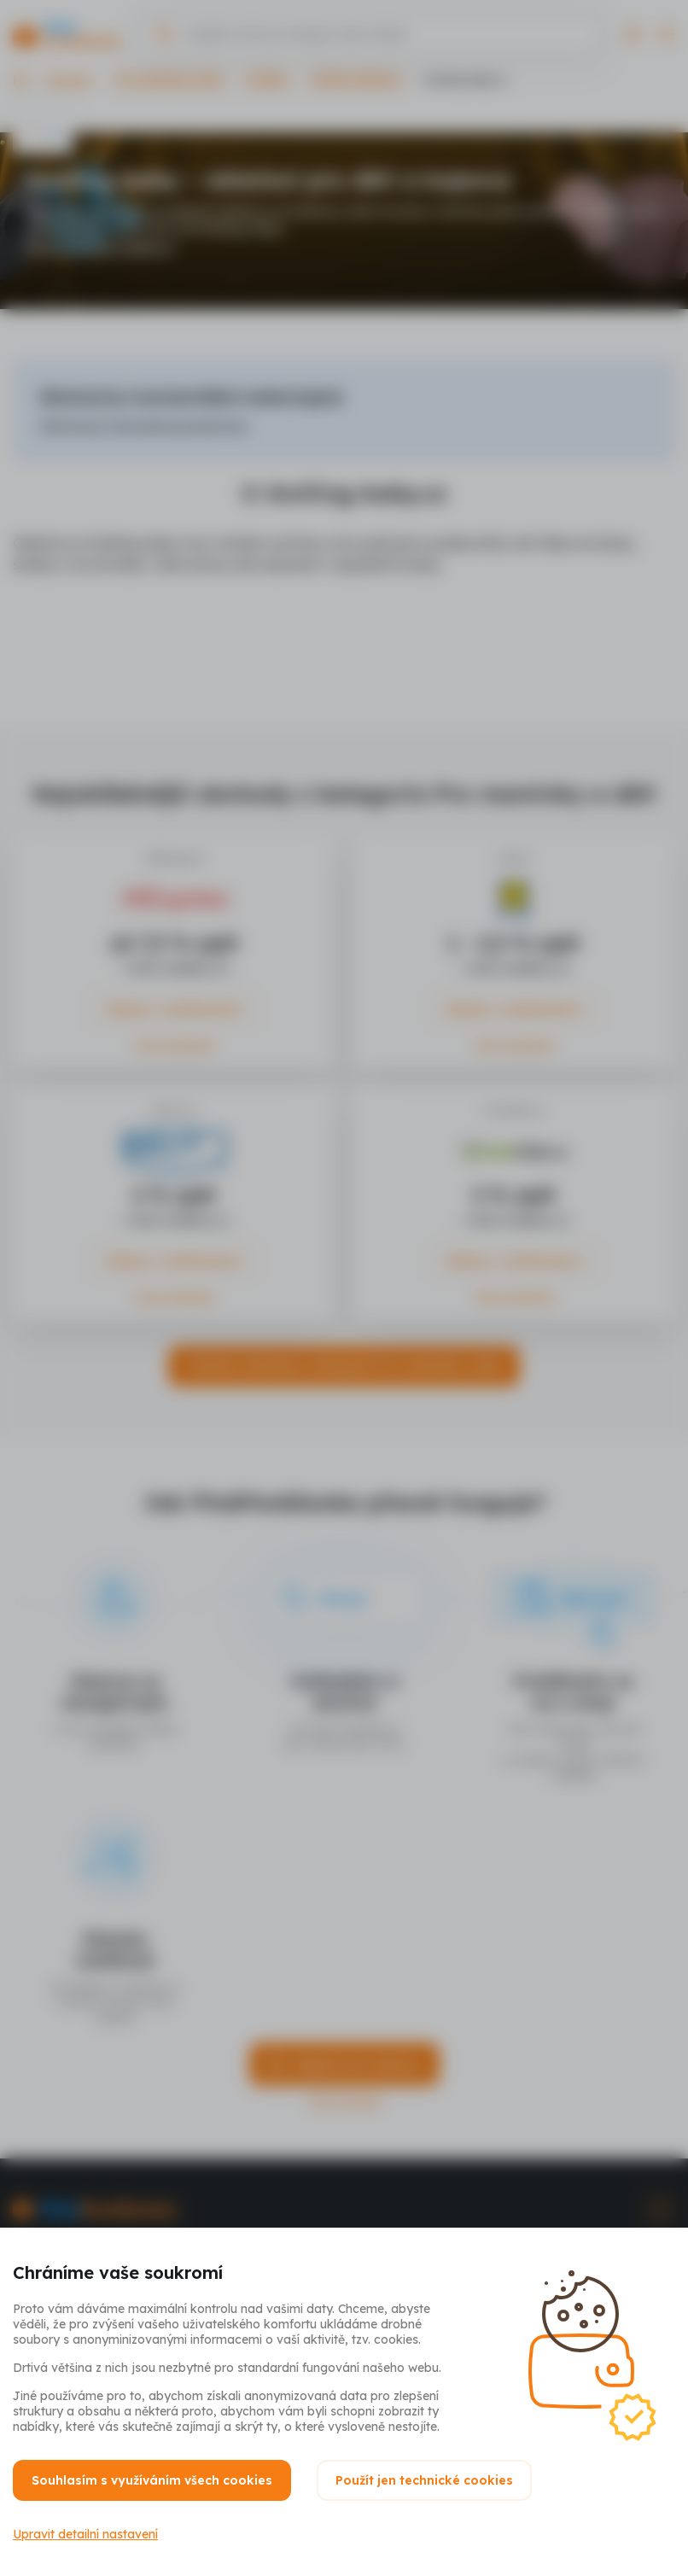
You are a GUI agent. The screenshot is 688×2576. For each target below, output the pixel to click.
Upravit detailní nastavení (85, 2534)
